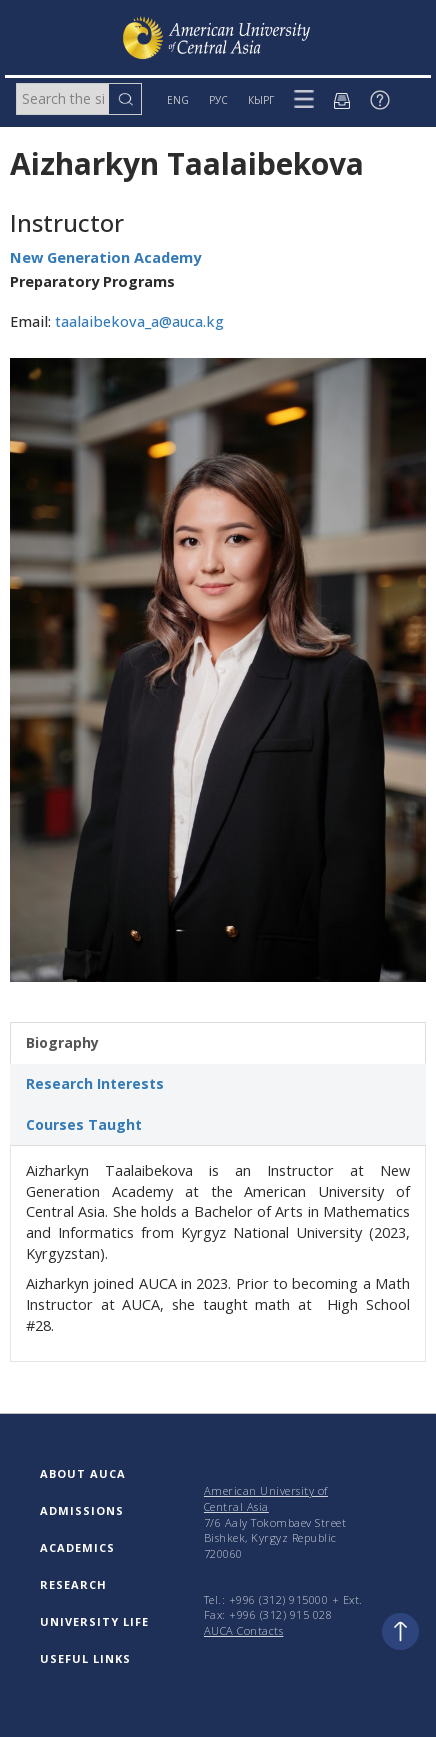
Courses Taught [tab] (84, 1124)
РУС (218, 100)
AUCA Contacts (244, 1630)
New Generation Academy (105, 257)
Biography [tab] (62, 1042)
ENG (178, 100)
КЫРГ (261, 100)
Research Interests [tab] (95, 1083)
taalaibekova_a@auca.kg (139, 321)
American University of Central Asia (266, 1498)
